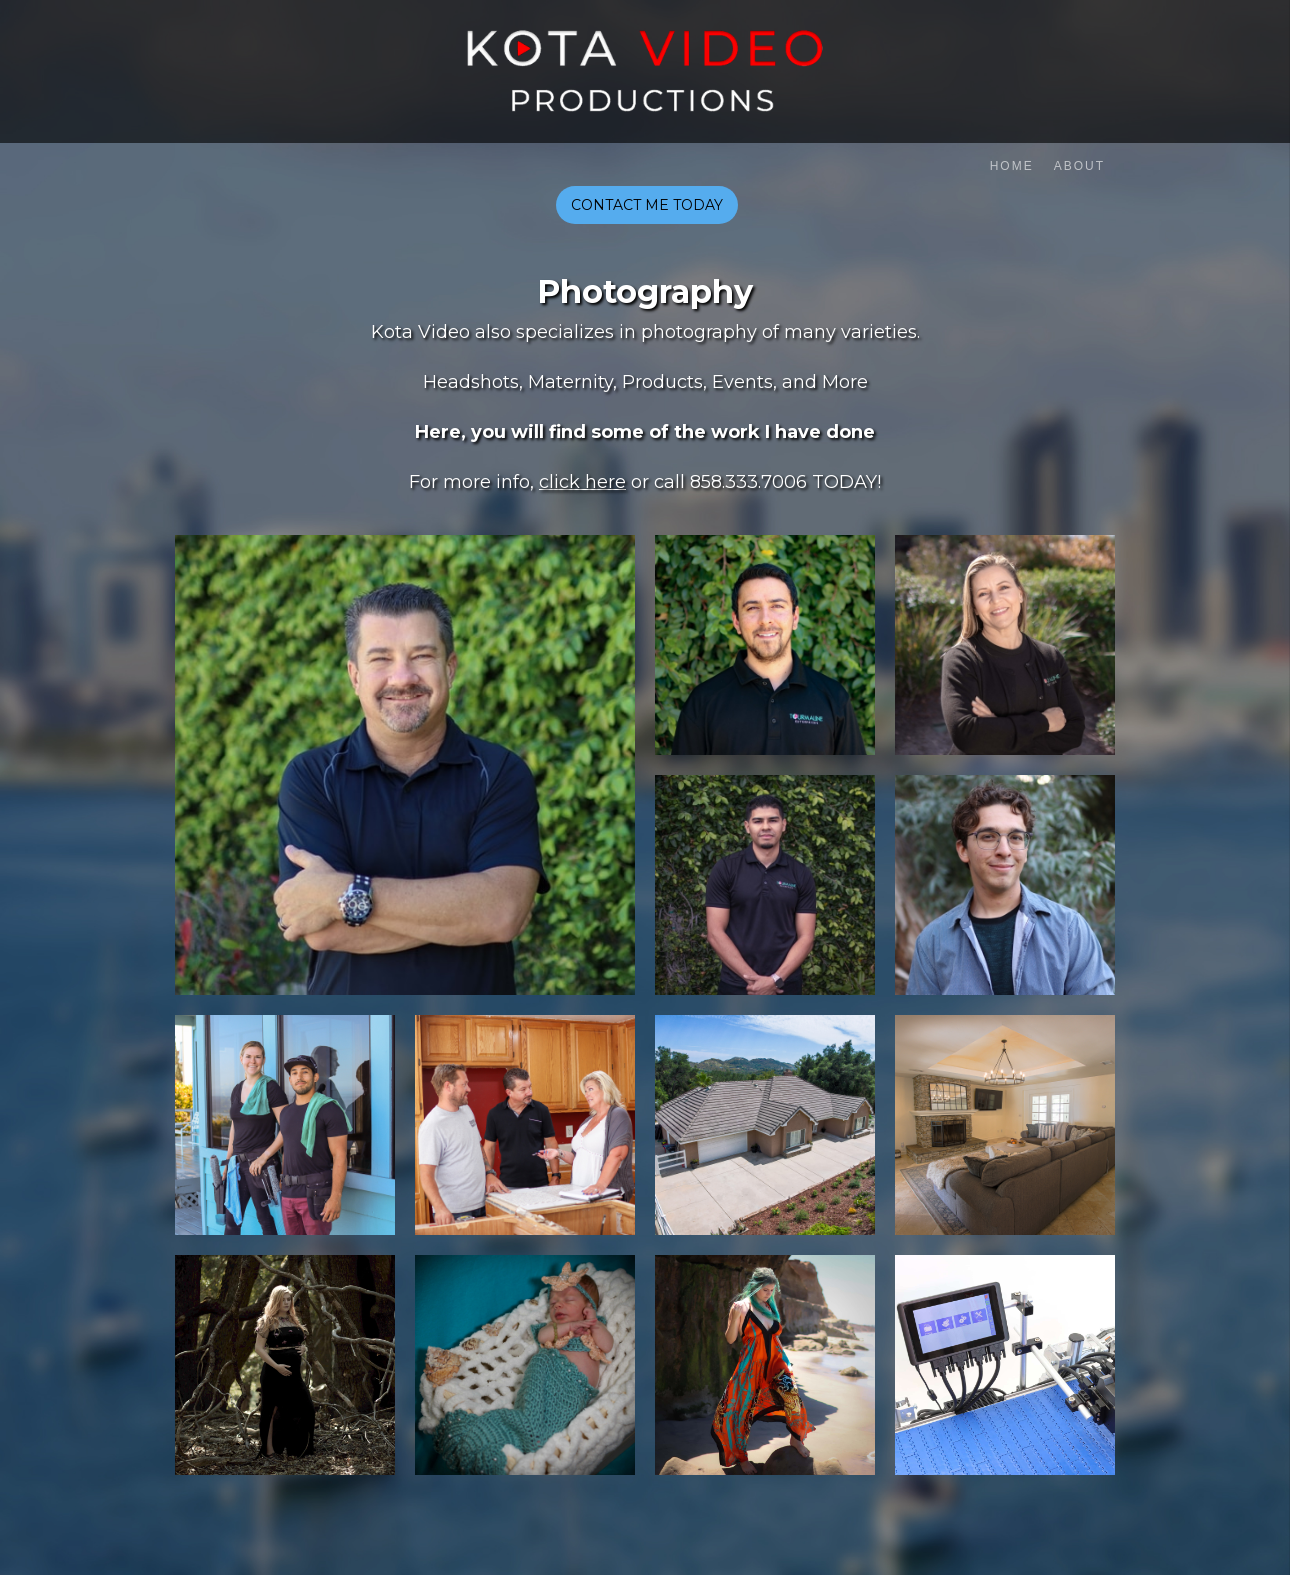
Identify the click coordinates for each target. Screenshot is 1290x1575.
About (1079, 166)
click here (582, 482)
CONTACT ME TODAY (647, 205)
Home (1012, 166)
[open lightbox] (405, 765)
